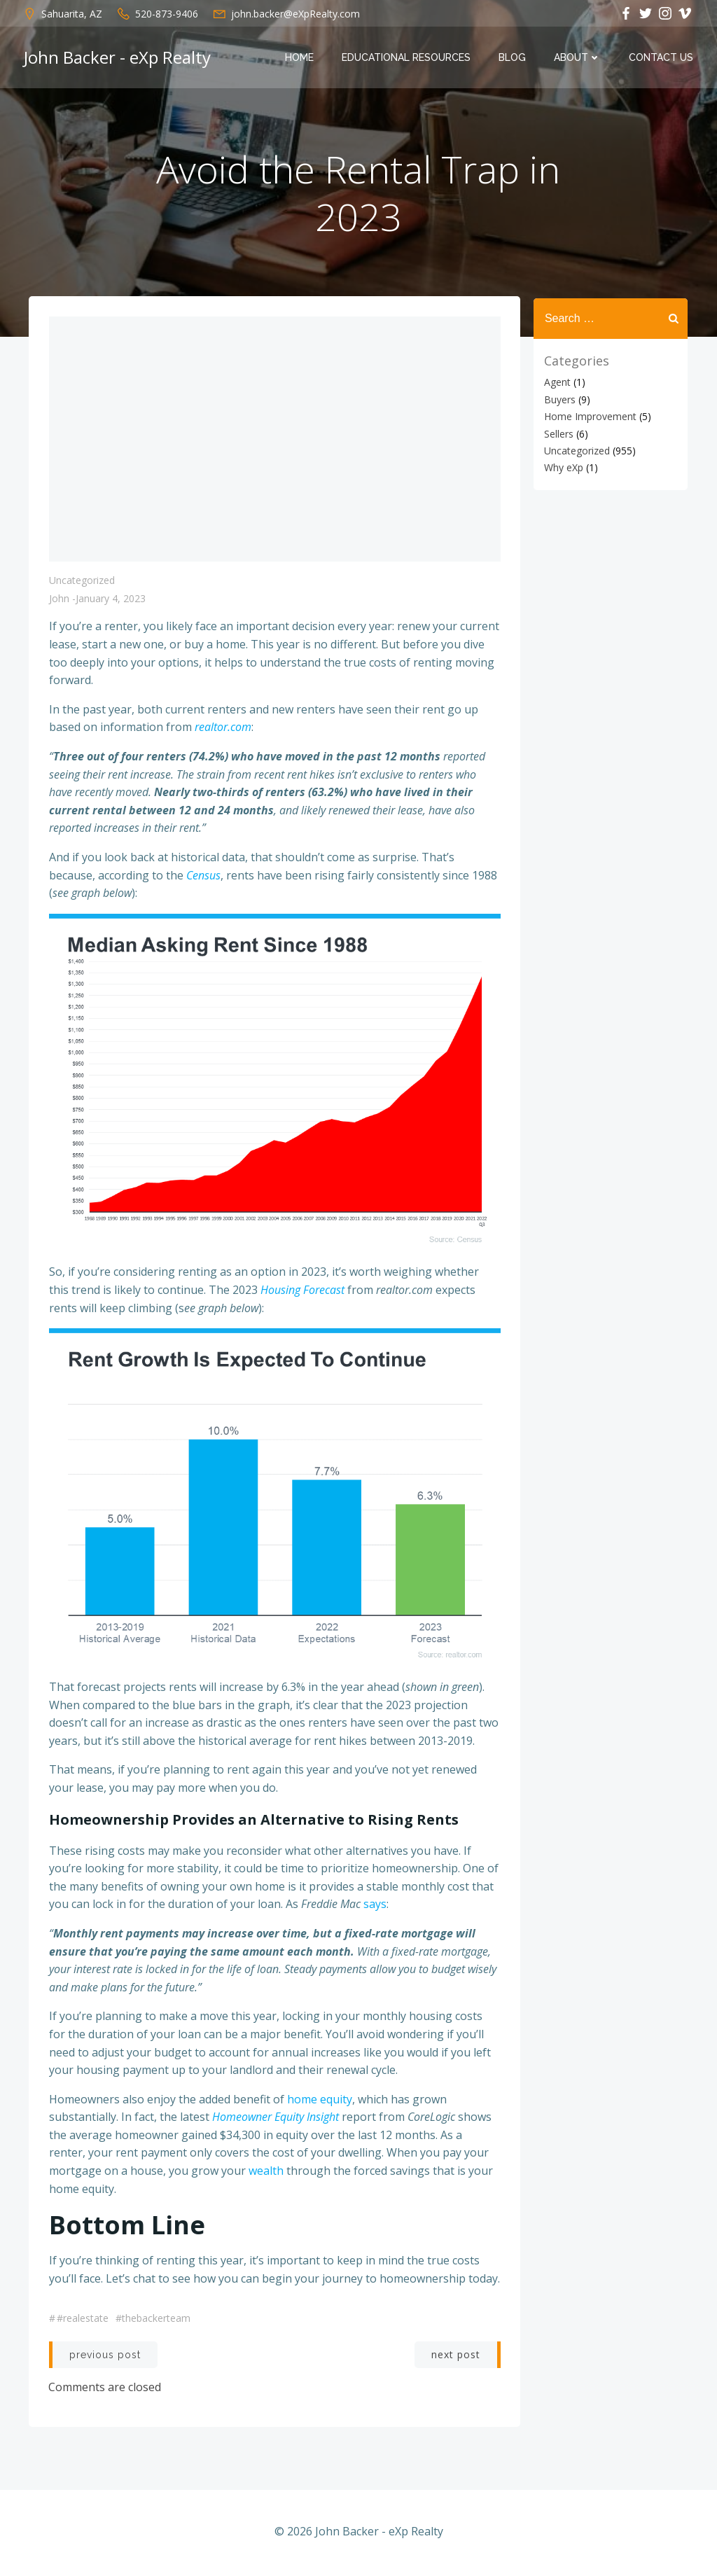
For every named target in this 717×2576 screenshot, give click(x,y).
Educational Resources (407, 58)
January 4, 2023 (111, 601)
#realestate (83, 2320)
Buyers (558, 398)
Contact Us (662, 58)
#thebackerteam (153, 2320)
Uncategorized (82, 583)
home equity (319, 2101)
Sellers (557, 433)
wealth (266, 2172)
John (59, 601)
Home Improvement (589, 416)
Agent (556, 382)
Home (300, 58)
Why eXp (562, 467)
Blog (513, 58)
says (375, 1906)
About (578, 58)
